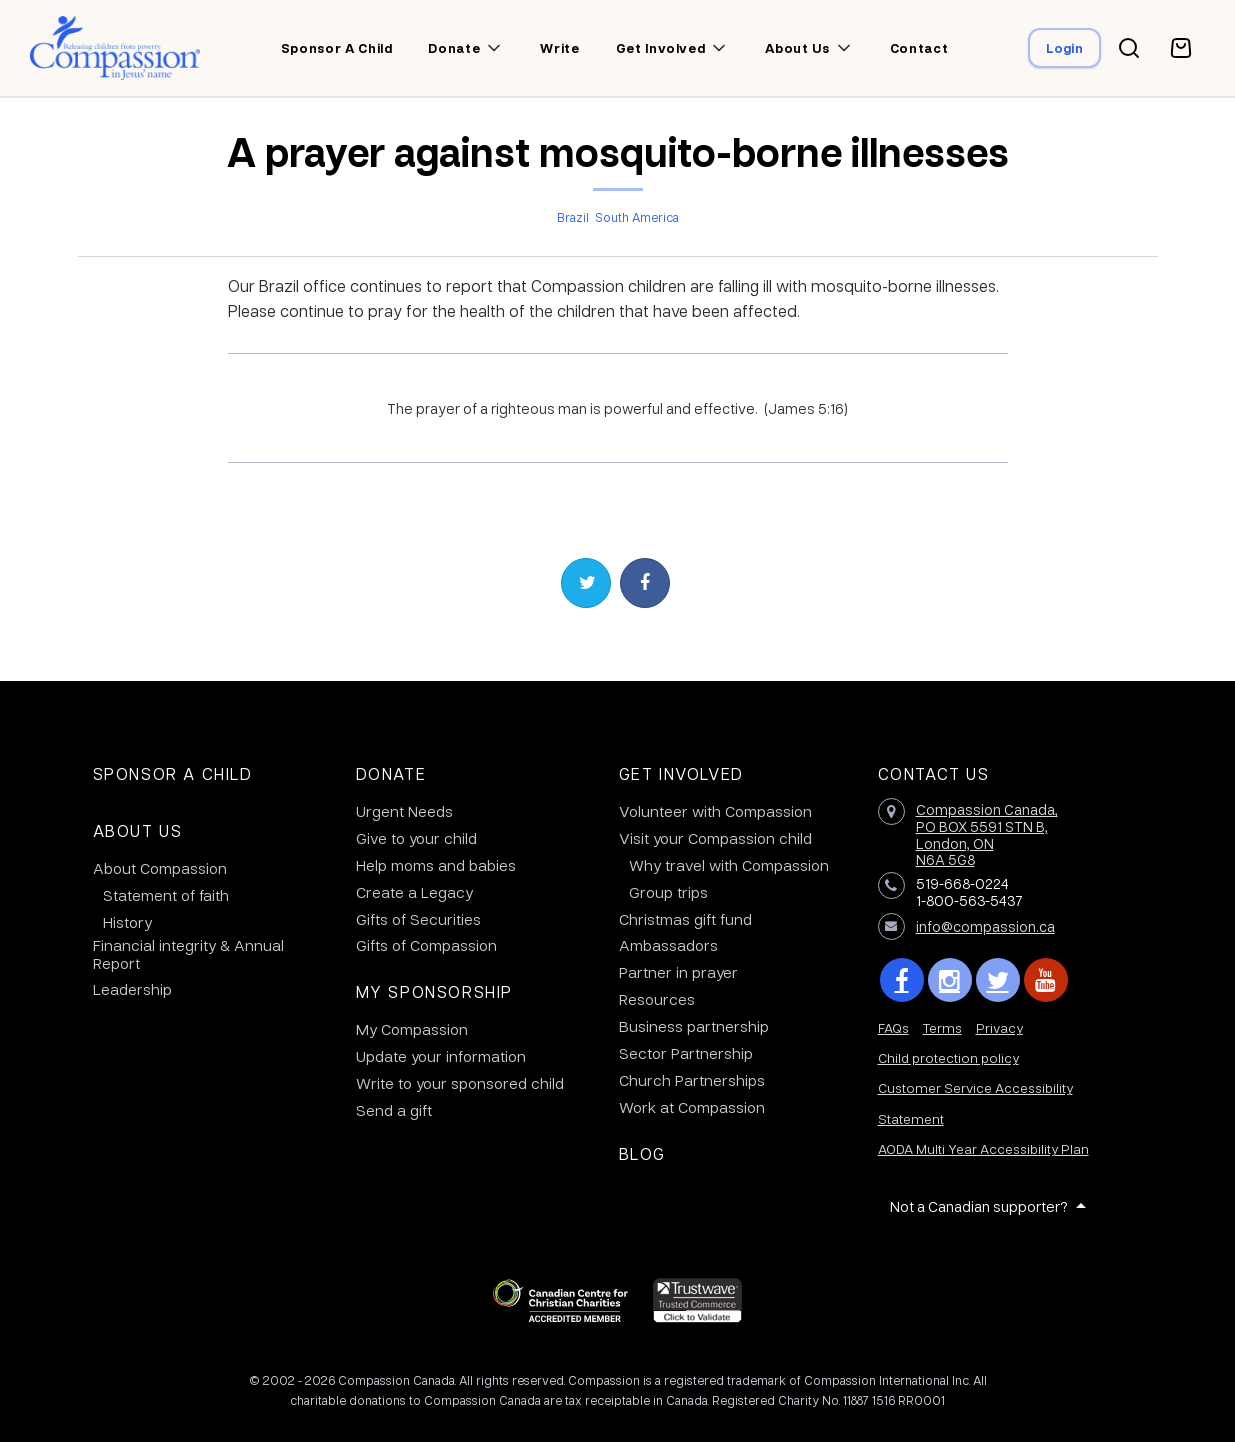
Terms (942, 1027)
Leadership (132, 989)
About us (797, 48)
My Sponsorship (434, 991)
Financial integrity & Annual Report (188, 954)
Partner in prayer (678, 972)
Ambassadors (668, 945)
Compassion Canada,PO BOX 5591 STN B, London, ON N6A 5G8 (987, 834)
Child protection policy (948, 1057)
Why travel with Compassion (729, 865)
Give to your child (416, 838)
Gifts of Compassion (426, 945)
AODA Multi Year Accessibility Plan (983, 1148)
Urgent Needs (404, 811)
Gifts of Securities (418, 919)
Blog (642, 1153)
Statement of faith (166, 895)
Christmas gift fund (685, 919)
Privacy (999, 1027)
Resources (657, 999)
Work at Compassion (692, 1107)
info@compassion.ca (985, 926)
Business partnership (694, 1026)
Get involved (661, 48)
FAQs (893, 1027)
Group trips (668, 892)
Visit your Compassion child (715, 838)
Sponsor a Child (173, 773)
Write (559, 48)
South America (637, 217)
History (127, 922)
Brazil (573, 217)
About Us (138, 830)
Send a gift (394, 1110)
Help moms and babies (436, 865)
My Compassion (412, 1029)
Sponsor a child (337, 48)
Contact (919, 48)
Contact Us (934, 773)
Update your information (441, 1056)
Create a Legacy (414, 892)
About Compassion (160, 868)
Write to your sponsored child (460, 1083)
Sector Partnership (686, 1053)
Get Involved (681, 773)
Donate (454, 48)
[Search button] (1129, 48)
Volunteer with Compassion (715, 811)
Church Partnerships (692, 1080)
